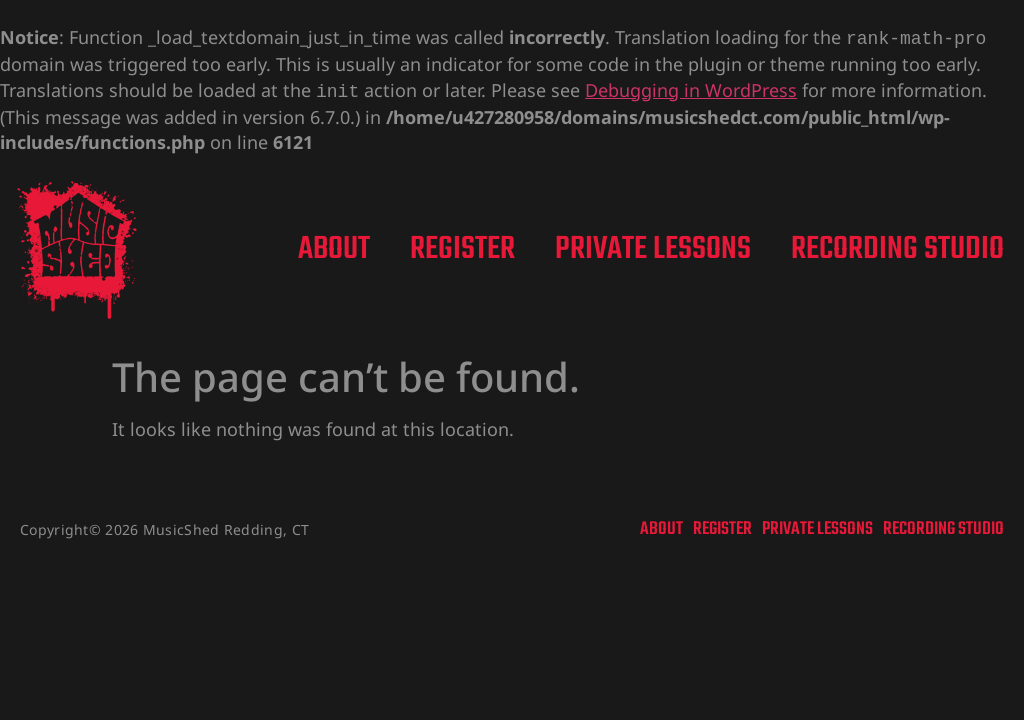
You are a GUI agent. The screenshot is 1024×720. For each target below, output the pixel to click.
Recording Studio (897, 246)
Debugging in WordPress (691, 88)
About (334, 246)
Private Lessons (653, 246)
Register (462, 246)
